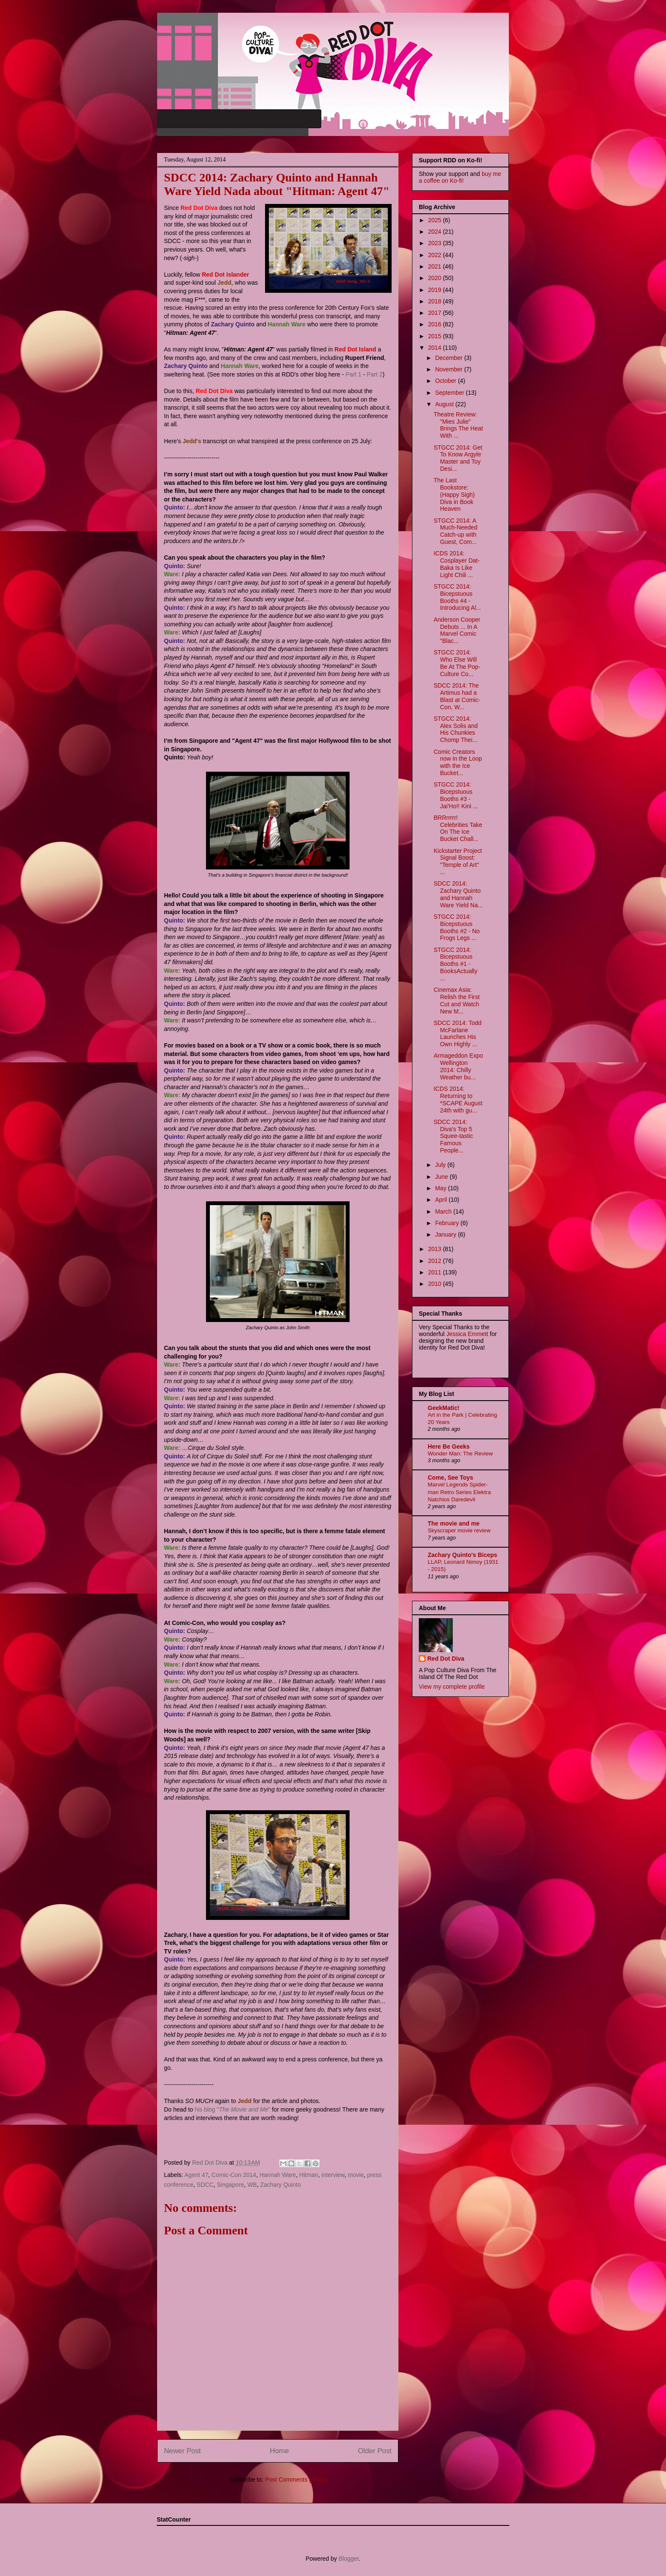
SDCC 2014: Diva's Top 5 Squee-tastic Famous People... (453, 1136)
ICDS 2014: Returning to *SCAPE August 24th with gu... (458, 1099)
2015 (435, 336)
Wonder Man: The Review (460, 1453)
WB (252, 2184)
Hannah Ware (278, 2174)
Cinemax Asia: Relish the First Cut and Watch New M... (457, 1000)
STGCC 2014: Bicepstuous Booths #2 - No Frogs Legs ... (457, 927)
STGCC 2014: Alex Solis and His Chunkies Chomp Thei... (456, 729)
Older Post (375, 2451)
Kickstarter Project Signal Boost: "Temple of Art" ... (458, 861)
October (446, 380)
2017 (435, 312)
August (445, 404)
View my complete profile (452, 1686)
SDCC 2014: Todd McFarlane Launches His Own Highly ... (458, 1033)
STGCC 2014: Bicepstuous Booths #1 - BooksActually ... (455, 964)
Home (279, 2451)
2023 (435, 243)
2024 (435, 231)
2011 (435, 1272)
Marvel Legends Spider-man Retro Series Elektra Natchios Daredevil (459, 1492)
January (446, 1234)
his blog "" (232, 2109)
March (444, 1211)
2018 (435, 301)
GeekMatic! (444, 1407)
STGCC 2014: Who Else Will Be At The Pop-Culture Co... (457, 663)
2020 (435, 278)
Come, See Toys (450, 1477)
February (447, 1223)
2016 (435, 324)
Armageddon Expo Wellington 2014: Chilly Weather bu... (458, 1066)
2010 (435, 1283)
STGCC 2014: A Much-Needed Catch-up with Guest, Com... (455, 531)
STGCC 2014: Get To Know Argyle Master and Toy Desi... (458, 458)
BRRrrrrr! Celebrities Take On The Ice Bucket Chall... (458, 828)
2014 (435, 347)
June (442, 1176)
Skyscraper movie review (459, 1530)
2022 (435, 255)
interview (333, 2174)
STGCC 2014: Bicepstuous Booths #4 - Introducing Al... (457, 597)
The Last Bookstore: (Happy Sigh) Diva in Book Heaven (454, 494)
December (449, 357)
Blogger (348, 2558)
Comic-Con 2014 (234, 2174)
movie (356, 2174)
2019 (435, 289)
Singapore (230, 2184)
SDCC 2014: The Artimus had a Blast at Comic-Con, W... (457, 696)
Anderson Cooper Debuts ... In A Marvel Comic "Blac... (457, 630)
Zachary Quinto (280, 2184)
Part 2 (374, 374)
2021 (435, 266)
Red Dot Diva (445, 1658)
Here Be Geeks (449, 1446)
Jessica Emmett (467, 1333)
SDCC (205, 2184)
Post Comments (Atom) (296, 2479)
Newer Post (182, 2451)
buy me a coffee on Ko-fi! (460, 177)
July (441, 1164)
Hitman (308, 2174)
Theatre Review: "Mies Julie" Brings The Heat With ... (458, 425)
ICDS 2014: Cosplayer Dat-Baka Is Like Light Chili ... (457, 564)
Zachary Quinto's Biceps (462, 1554)
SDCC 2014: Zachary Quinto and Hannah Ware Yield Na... (458, 894)
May (441, 1188)
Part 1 (353, 374)
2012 (435, 1260)
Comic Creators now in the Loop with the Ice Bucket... (458, 762)
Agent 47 (196, 2174)
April (442, 1199)
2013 (435, 1249)
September (450, 392)
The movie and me (454, 1523)
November (449, 369)
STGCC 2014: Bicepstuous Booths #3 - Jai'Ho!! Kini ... (456, 795)
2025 (435, 220)
